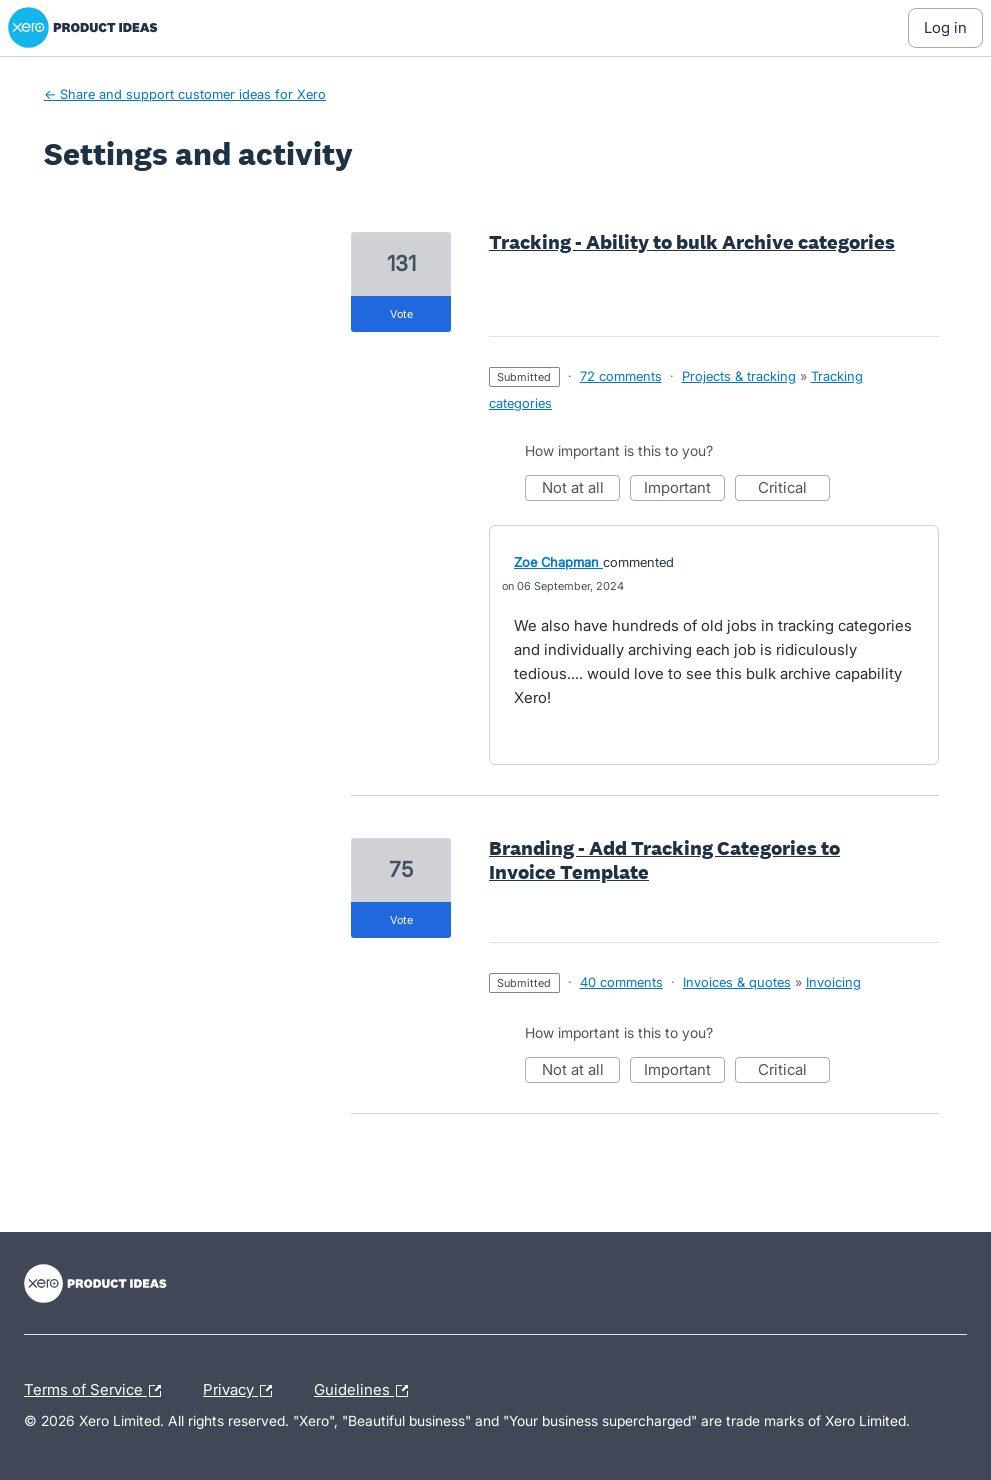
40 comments (621, 982)
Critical (794, 489)
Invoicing (833, 982)
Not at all (581, 489)
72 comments (621, 376)
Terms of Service (97, 1391)
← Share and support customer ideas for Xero (185, 94)
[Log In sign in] (945, 28)
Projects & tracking (739, 376)
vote (401, 314)
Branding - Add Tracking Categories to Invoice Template (664, 860)
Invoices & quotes (737, 982)
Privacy (242, 1391)
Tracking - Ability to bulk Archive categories (692, 242)
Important (684, 489)
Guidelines (366, 1391)
